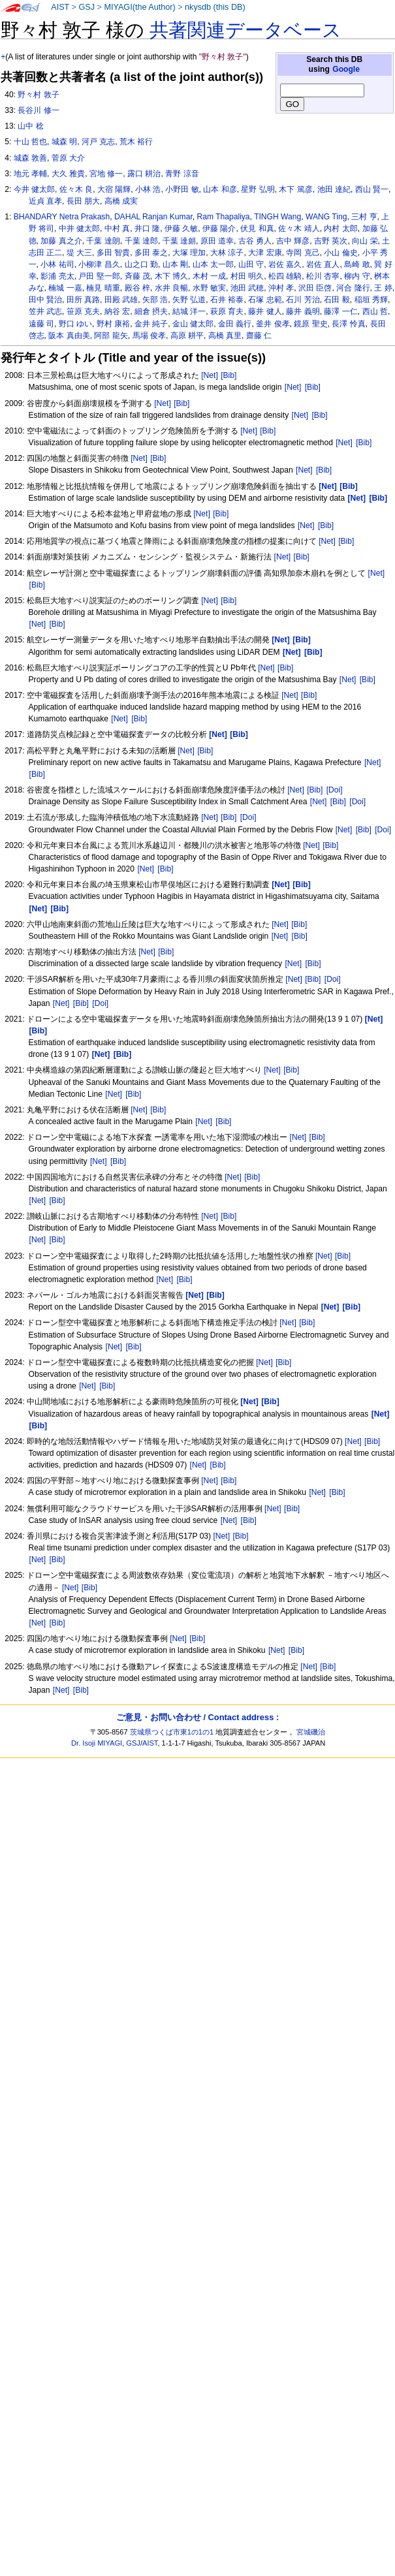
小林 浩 (148, 189)
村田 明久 (247, 276)
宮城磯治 (310, 1732)
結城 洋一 (189, 311)
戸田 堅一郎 (98, 276)
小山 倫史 (340, 252)
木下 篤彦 (295, 189)
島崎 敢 (357, 264)
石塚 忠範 (264, 299)
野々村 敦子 (38, 94)
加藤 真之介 (61, 240)
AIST (60, 7)
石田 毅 (336, 299)
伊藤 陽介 (219, 228)
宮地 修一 (106, 173)
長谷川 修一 (38, 110)
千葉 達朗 (179, 240)
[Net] (209, 375)
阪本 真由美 (68, 335)
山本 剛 (175, 264)
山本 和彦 (219, 189)
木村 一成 (209, 276)
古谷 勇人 (255, 240)
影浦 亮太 (57, 276)
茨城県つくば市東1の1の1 (172, 1732)
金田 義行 (234, 323)
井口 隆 (147, 228)
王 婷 (383, 287)
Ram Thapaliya (223, 216)
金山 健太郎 (192, 323)
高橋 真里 (225, 335)
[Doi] (334, 789)
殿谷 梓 (137, 287)
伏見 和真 (257, 228)
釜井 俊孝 (272, 323)
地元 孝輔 (30, 173)
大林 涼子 (227, 252)
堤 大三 (79, 252)
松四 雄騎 (285, 276)
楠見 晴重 (102, 287)
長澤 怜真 (348, 323)
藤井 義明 (302, 311)
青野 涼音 (181, 173)
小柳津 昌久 (98, 264)
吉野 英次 (330, 240)
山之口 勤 (141, 264)
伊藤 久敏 (181, 228)
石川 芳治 (302, 299)
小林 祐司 (57, 264)
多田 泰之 (151, 252)
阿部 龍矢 (110, 335)
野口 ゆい (75, 323)
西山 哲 (375, 311)
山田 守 (251, 264)
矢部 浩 (155, 299)
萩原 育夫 (227, 311)
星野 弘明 (257, 189)
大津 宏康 (264, 252)
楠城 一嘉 (65, 287)
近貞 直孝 (45, 201)
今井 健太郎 (34, 189)
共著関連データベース (245, 30)
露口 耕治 (144, 173)
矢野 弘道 (189, 299)
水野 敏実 (209, 287)
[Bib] (228, 375)
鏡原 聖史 (310, 323)
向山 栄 (364, 240)
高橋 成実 (121, 201)
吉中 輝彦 (292, 240)
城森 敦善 (30, 158)
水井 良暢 (171, 287)
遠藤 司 (41, 323)
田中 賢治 (45, 299)
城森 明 (64, 141)
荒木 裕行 (136, 141)
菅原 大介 (68, 158)
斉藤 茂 (137, 276)
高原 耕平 (187, 335)
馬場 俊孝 (149, 335)
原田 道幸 (217, 240)
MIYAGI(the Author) (139, 7)
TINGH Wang (277, 216)
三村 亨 (364, 216)
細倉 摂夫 (151, 311)
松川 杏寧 (323, 276)
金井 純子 (151, 323)
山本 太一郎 (213, 264)
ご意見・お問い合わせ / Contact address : (197, 1717)
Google (346, 69)
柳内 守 (357, 276)
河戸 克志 (98, 141)
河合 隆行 (353, 287)
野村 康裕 (113, 323)
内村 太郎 (340, 228)
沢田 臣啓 (315, 287)
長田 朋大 (83, 201)
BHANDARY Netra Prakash (62, 216)
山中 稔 (30, 126)
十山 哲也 (30, 141)
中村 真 (117, 228)
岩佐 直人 (323, 264)
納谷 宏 (117, 311)
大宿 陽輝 (114, 189)
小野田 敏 (181, 189)
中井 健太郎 (79, 228)
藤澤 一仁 (340, 311)
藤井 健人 (264, 311)
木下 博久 (171, 276)
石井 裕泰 (227, 299)
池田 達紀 (334, 189)
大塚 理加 (189, 252)
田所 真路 (83, 299)
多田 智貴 (113, 252)
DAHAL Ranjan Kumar (153, 216)
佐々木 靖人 (298, 228)
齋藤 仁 (259, 335)
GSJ (86, 7)
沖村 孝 (281, 287)
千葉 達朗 (102, 240)
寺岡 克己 (302, 252)
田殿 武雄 (121, 299)
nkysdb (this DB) (215, 7)
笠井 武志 (45, 311)
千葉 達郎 (141, 240)
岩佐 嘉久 (285, 264)
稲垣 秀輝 (371, 299)
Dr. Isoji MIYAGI (96, 1743)
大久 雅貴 (68, 173)
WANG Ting (326, 216)
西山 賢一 (371, 189)
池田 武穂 (247, 287)
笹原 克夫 (83, 311)
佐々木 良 (76, 189)
